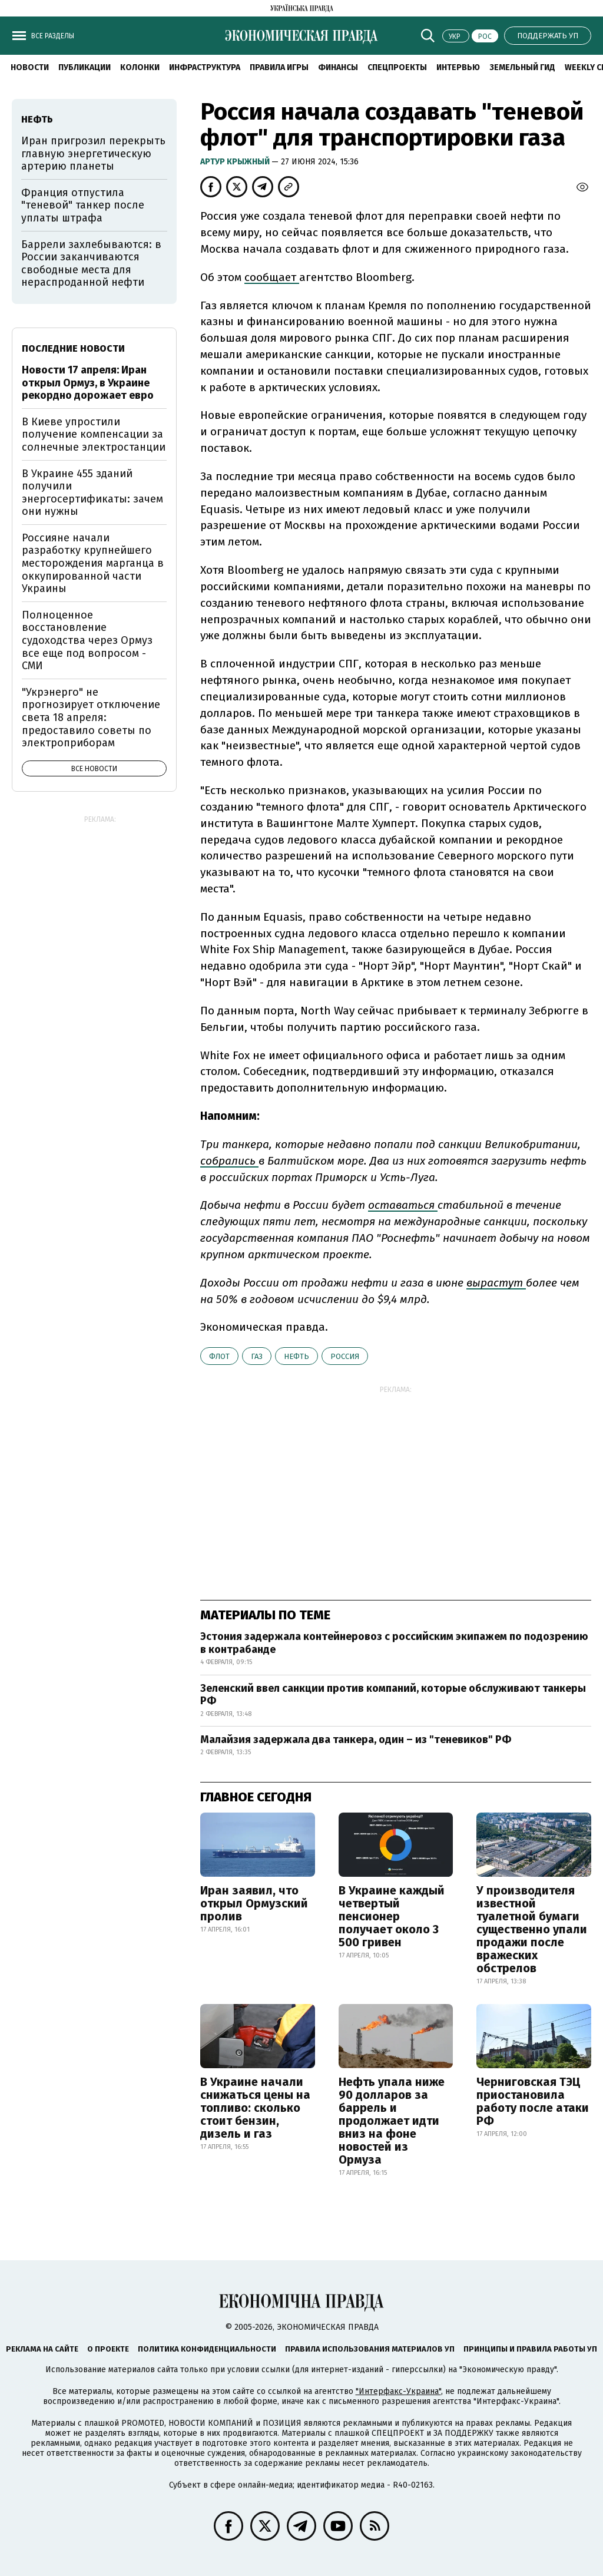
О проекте (108, 2348)
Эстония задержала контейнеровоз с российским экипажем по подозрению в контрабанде (394, 1643)
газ (257, 1356)
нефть (296, 1356)
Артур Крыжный (235, 162)
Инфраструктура (204, 67)
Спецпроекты (397, 67)
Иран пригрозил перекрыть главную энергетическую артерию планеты (93, 153)
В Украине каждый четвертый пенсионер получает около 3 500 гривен (392, 1916)
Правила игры (279, 67)
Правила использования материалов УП (370, 2348)
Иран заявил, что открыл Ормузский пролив (254, 1903)
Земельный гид (522, 67)
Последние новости (73, 348)
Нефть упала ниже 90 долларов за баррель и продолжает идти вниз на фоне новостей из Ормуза (392, 2121)
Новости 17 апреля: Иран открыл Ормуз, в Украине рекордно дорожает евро (88, 382)
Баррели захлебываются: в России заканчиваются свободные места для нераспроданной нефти (91, 263)
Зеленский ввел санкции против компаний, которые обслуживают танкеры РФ (393, 1695)
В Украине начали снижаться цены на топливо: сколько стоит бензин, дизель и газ (255, 2108)
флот (219, 1356)
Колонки (140, 67)
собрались (229, 1161)
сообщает (271, 277)
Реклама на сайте (42, 2348)
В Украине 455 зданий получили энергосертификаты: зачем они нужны (92, 492)
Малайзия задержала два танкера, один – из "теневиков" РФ (355, 1739)
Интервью (458, 67)
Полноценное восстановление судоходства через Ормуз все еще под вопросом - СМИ (87, 640)
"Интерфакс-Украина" (398, 2391)
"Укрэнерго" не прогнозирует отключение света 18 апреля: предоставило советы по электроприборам (91, 717)
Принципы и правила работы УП (530, 2348)
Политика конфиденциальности (207, 2348)
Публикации (84, 67)
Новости (30, 67)
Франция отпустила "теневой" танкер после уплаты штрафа (82, 205)
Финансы (338, 67)
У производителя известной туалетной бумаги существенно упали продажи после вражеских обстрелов (531, 1929)
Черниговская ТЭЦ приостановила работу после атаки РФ (532, 2101)
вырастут (496, 1282)
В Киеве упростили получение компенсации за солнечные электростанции (93, 434)
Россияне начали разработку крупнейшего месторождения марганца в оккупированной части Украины (93, 563)
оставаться (403, 1205)
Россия (344, 1356)
